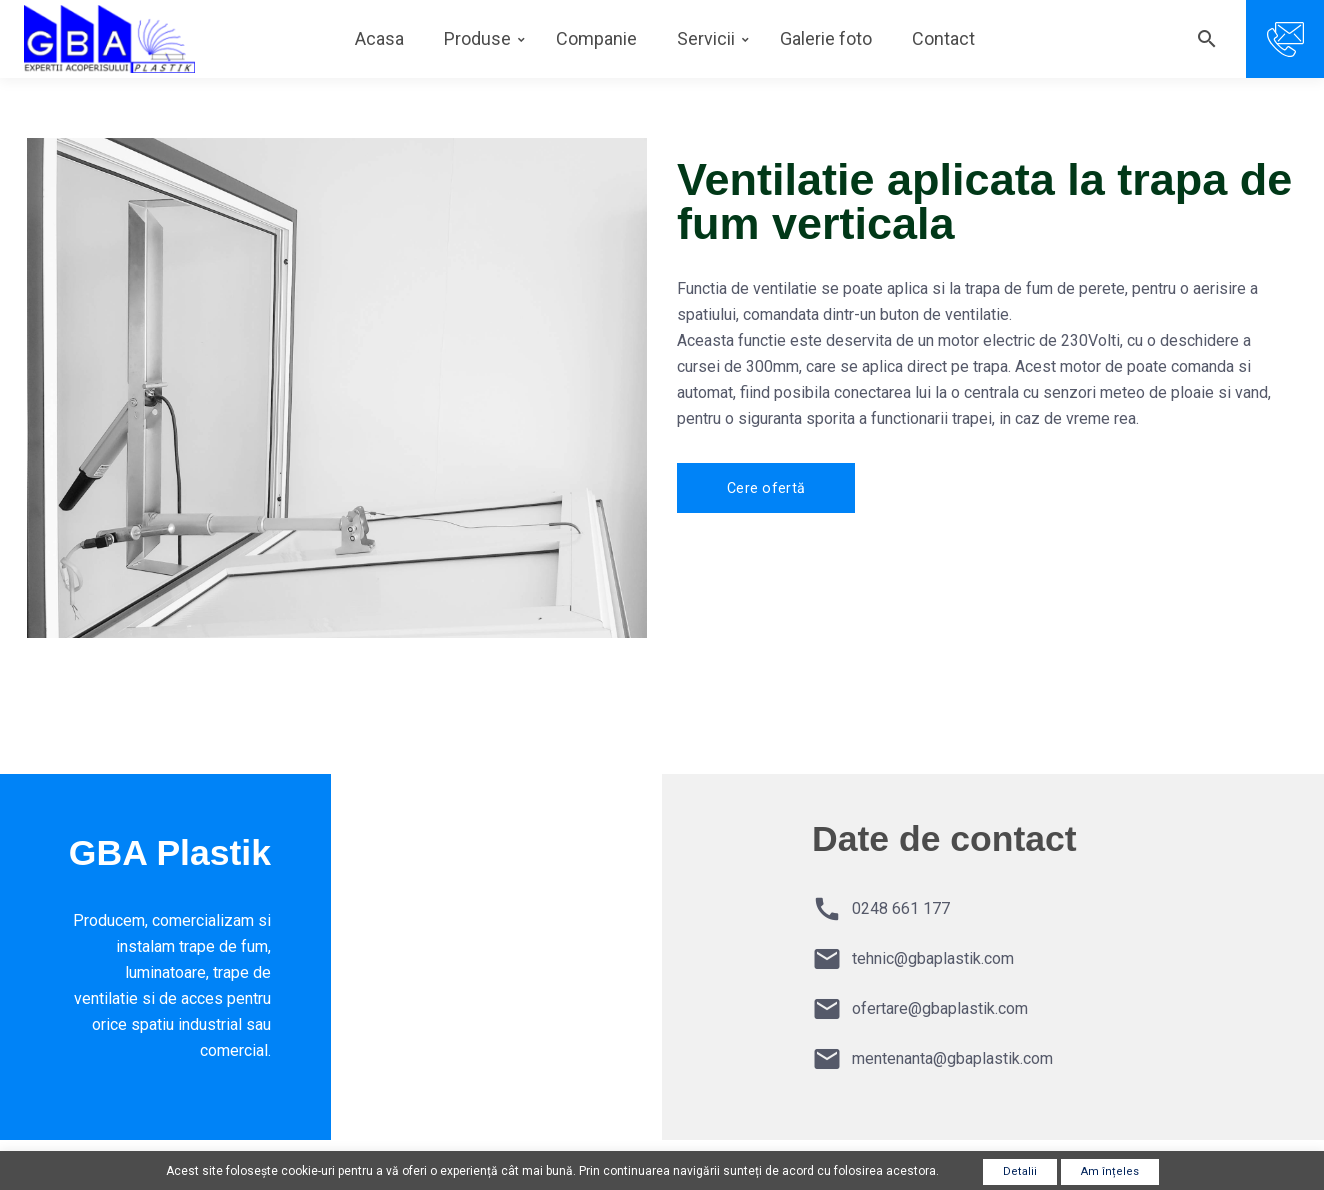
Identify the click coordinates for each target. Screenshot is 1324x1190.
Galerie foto (826, 38)
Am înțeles (1110, 1171)
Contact (943, 38)
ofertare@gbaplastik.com (940, 1008)
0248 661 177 (901, 908)
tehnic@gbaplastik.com (933, 958)
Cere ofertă (766, 488)
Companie (596, 38)
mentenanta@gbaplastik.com (952, 1058)
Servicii (706, 38)
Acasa (379, 38)
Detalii (1020, 1171)
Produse (477, 38)
